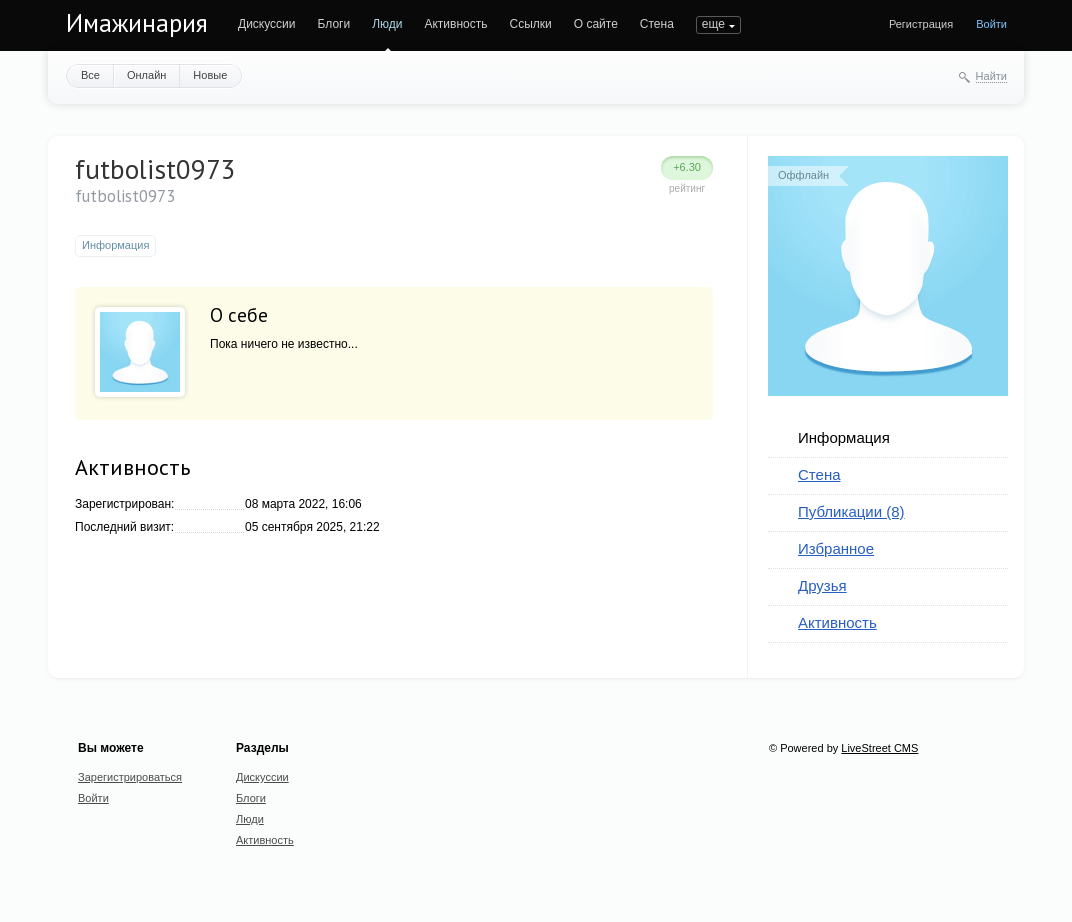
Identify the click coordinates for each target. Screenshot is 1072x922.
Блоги (334, 24)
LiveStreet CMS (879, 748)
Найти (991, 76)
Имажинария (137, 23)
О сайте (596, 24)
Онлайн (146, 75)
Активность (455, 24)
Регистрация (921, 24)
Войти (991, 24)
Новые (210, 75)
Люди (387, 24)
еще (713, 24)
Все (90, 75)
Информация (844, 437)
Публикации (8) (851, 511)
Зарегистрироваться (130, 777)
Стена (657, 24)
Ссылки (530, 24)
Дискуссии (267, 24)
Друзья (822, 585)
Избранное (836, 548)
